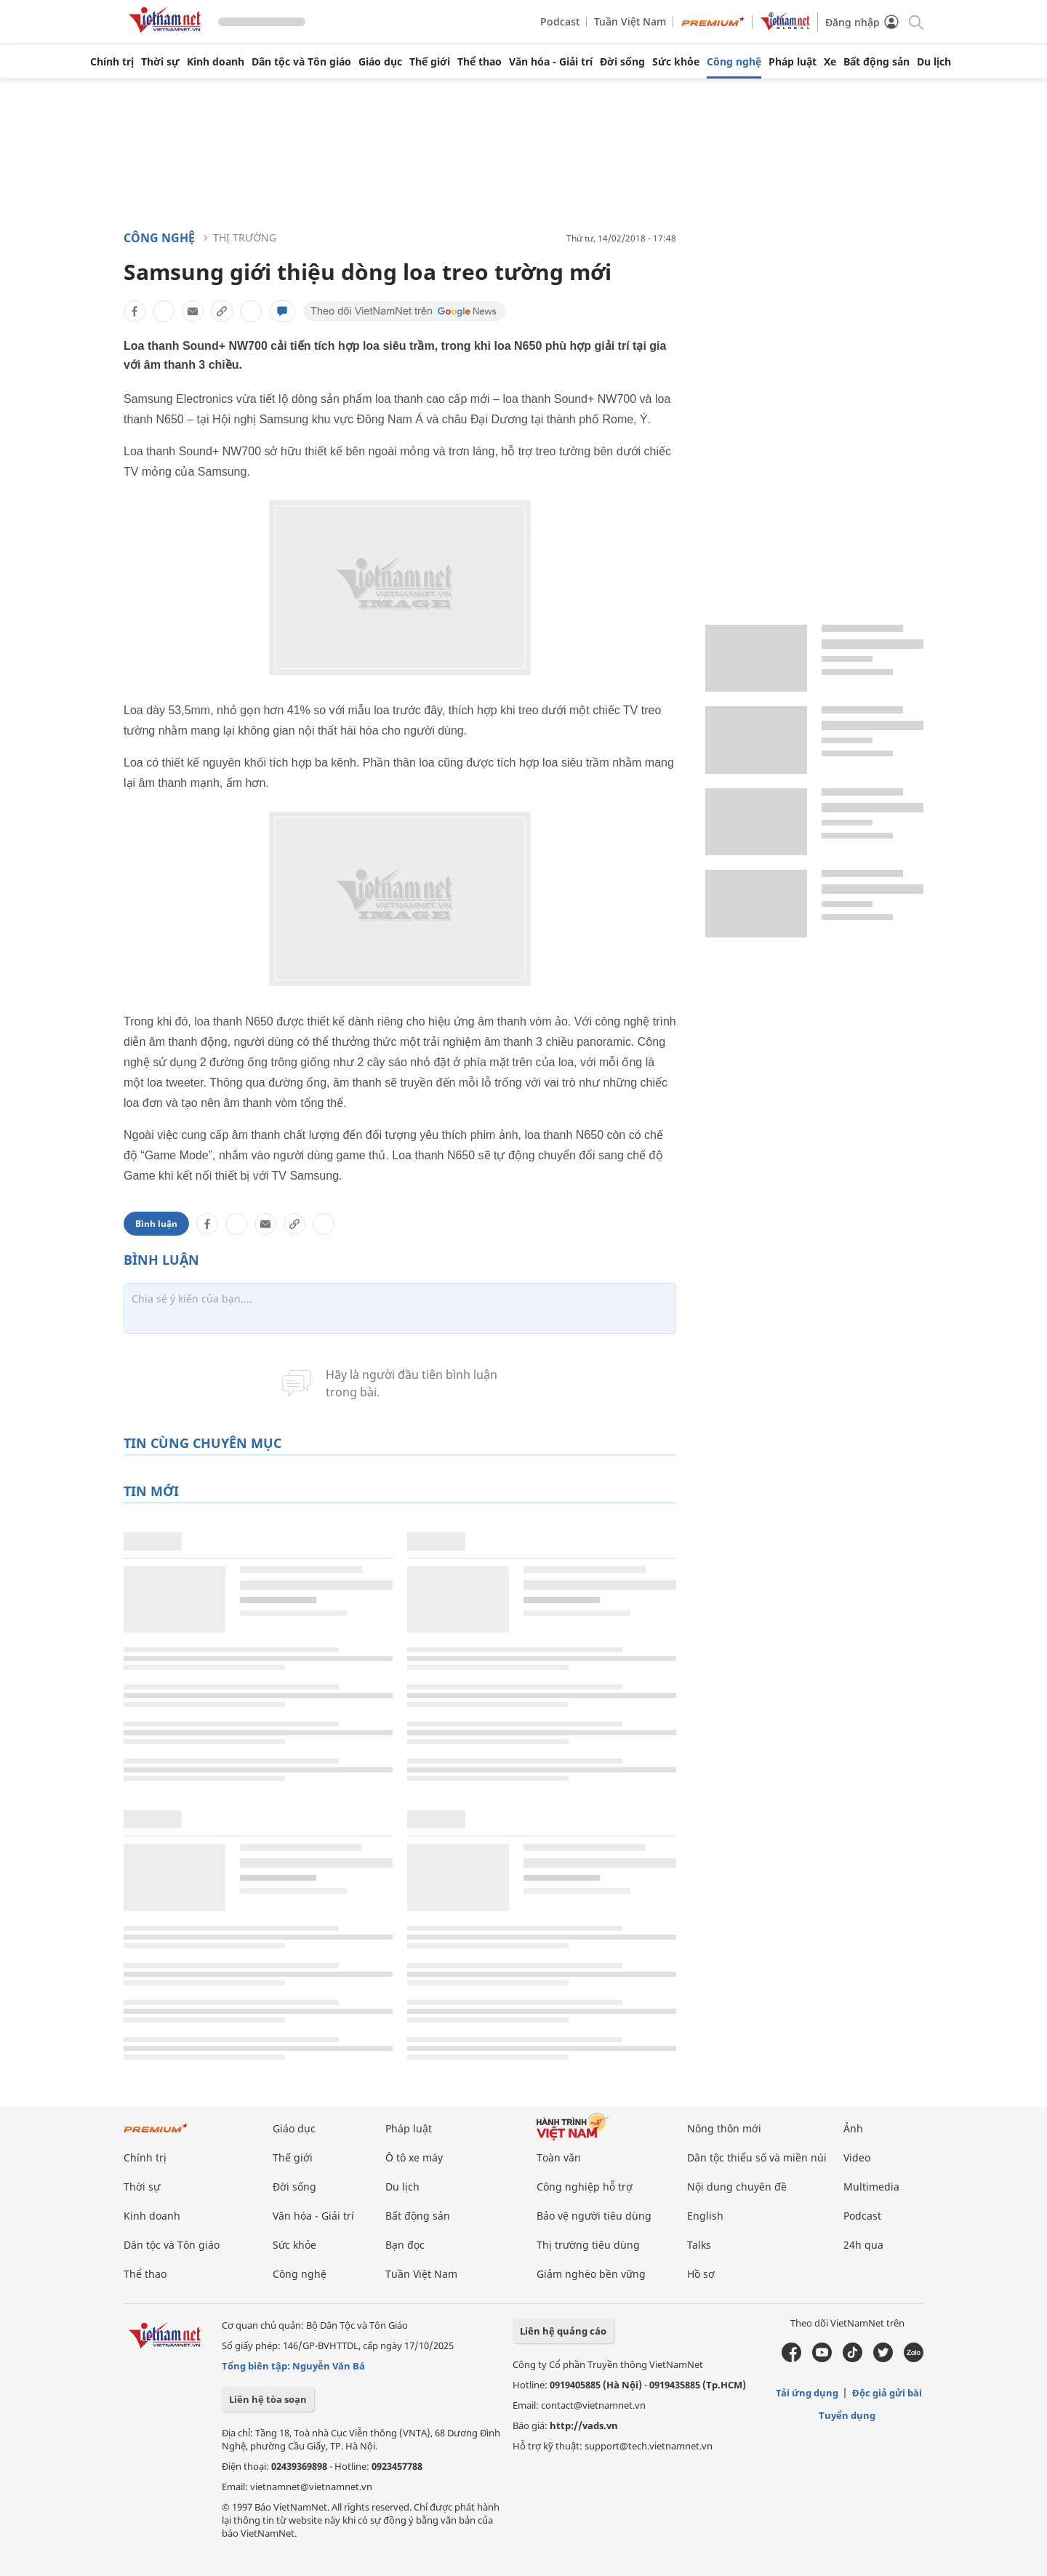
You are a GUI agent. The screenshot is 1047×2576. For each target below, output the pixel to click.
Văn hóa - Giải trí (551, 62)
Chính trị (112, 62)
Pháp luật (793, 62)
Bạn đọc (405, 2245)
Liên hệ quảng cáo (563, 2330)
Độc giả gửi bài (887, 2392)
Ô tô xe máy (414, 2157)
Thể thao (479, 62)
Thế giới (429, 62)
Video (856, 2157)
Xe (830, 62)
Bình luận (156, 1223)
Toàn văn (559, 2157)
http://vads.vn (584, 2425)
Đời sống (622, 62)
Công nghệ (734, 62)
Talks (699, 2245)
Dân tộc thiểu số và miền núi (757, 2157)
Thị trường (244, 237)
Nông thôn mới (724, 2128)
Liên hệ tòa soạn (268, 2399)
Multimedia (871, 2186)
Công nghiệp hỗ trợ (585, 2186)
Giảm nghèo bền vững (591, 2274)
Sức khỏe (675, 62)
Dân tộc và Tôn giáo (301, 62)
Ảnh (853, 2128)
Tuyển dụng (847, 2415)
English (705, 2216)
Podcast (559, 21)
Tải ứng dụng (807, 2392)
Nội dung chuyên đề (737, 2186)
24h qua (863, 2245)
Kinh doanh (215, 62)
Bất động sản (876, 62)
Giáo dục (380, 62)
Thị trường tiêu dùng (588, 2245)
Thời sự (160, 62)
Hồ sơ (701, 2274)
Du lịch (934, 62)
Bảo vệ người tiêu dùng (594, 2216)
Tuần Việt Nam (630, 21)
